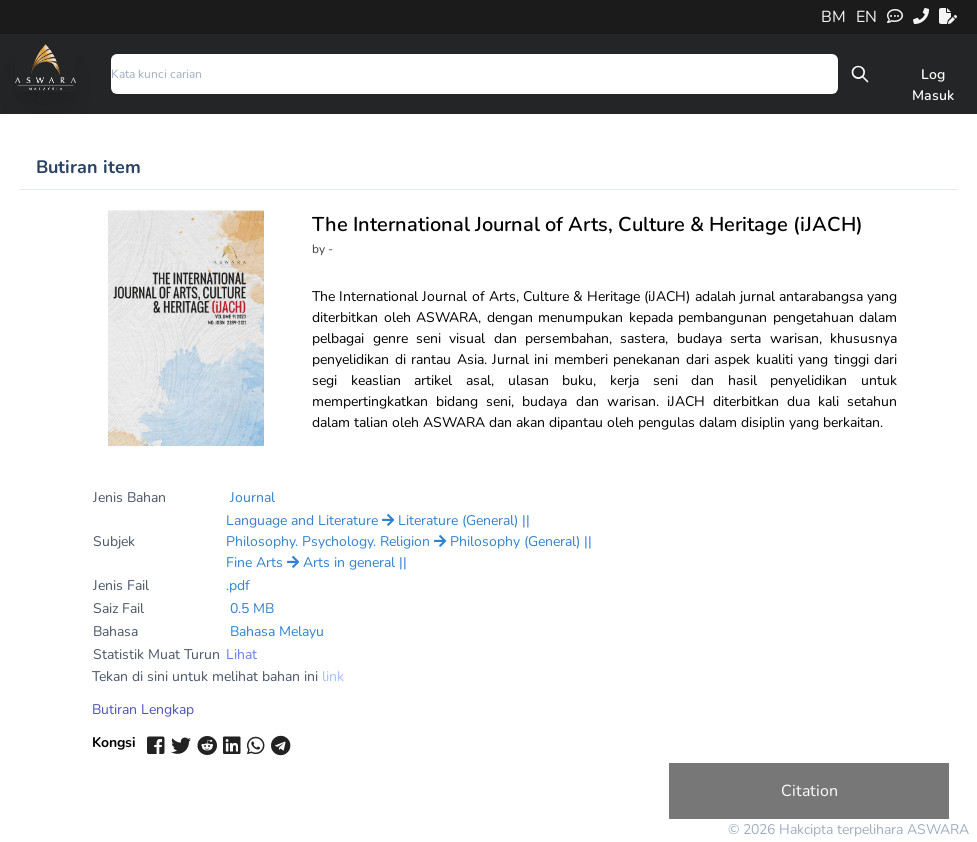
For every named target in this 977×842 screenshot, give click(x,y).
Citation (809, 791)
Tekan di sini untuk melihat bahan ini (218, 676)
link (333, 676)
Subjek (114, 541)
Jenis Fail (121, 585)
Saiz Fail (118, 608)
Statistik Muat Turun (156, 654)
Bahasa (115, 631)
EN (866, 17)
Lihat (241, 654)
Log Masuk (933, 85)
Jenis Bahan (129, 497)
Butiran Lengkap (143, 709)
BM (833, 17)
